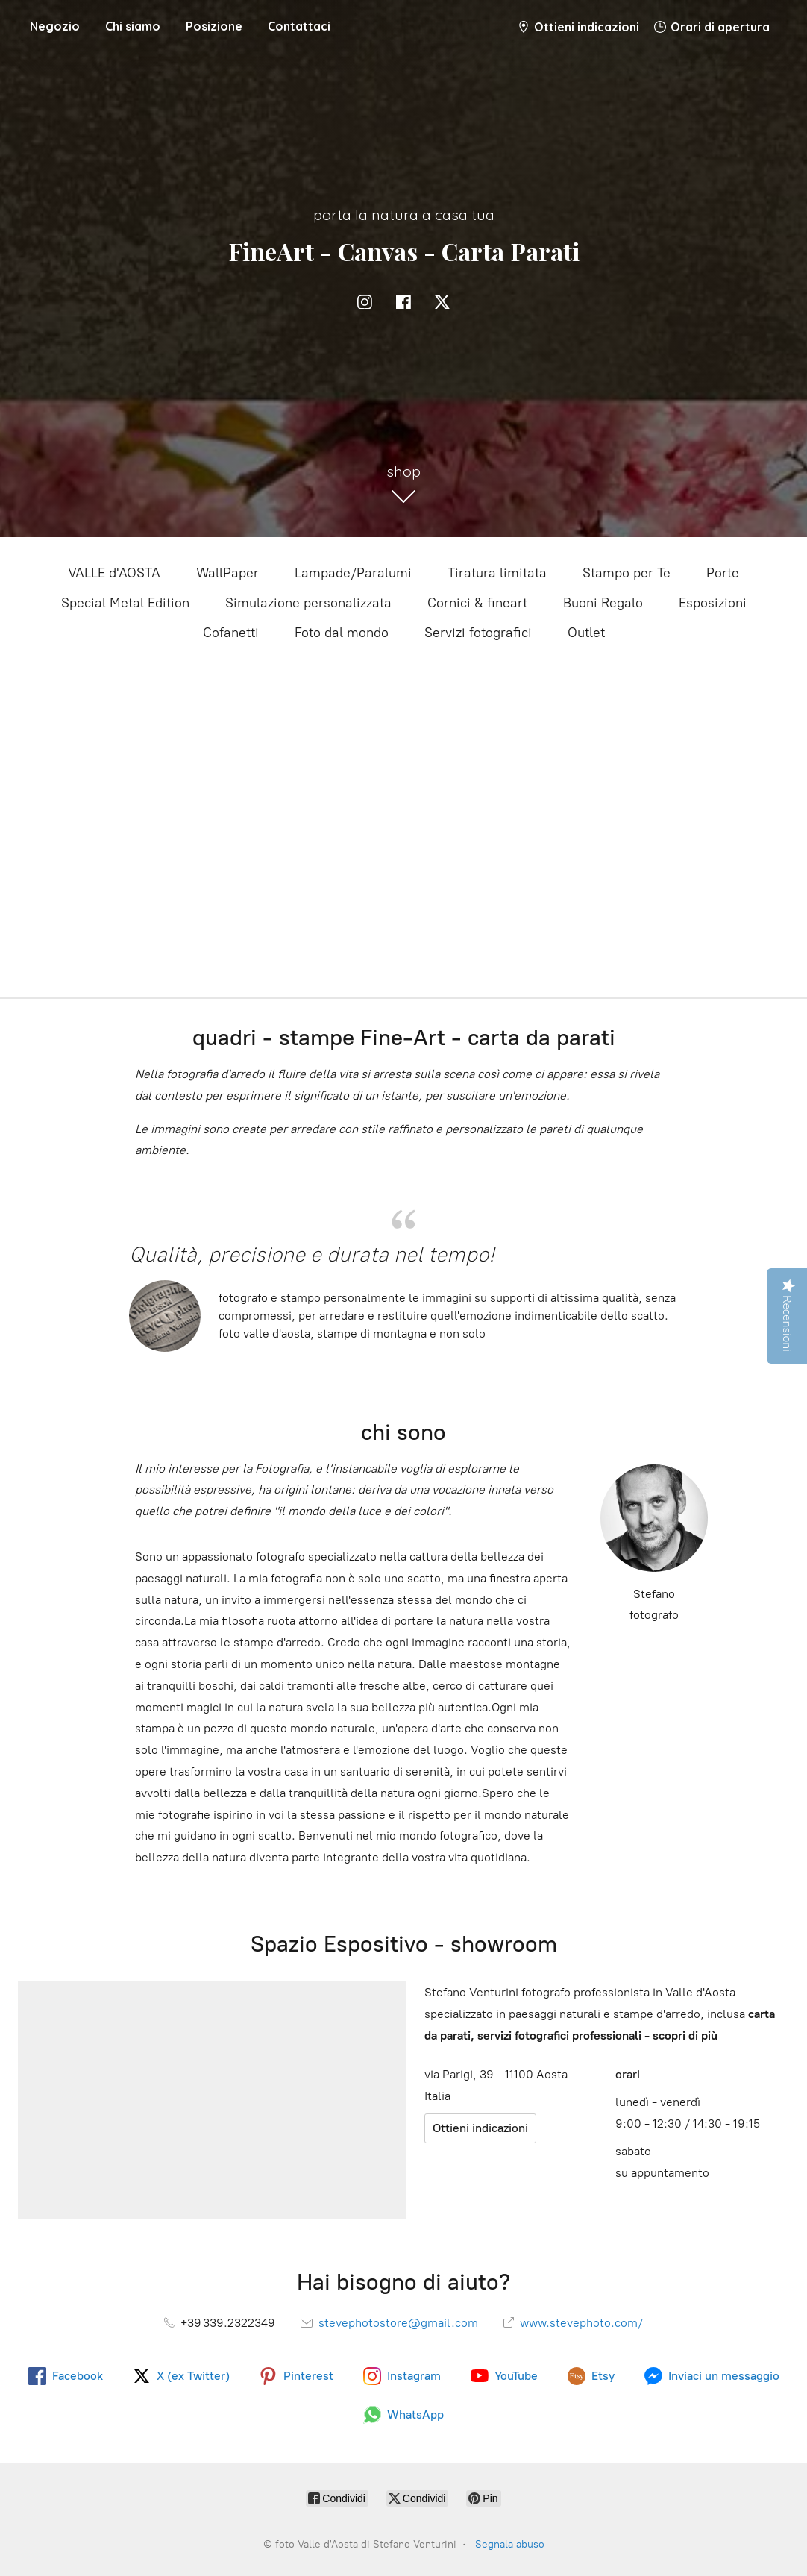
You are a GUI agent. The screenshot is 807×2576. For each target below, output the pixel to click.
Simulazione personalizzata (308, 603)
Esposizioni (713, 603)
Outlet (586, 632)
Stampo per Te (627, 573)
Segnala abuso (509, 2544)
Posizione (214, 26)
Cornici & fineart (477, 603)
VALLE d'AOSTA (114, 573)
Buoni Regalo (603, 603)
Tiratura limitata (497, 573)
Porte (722, 573)
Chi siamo (132, 26)
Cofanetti (231, 632)
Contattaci (299, 26)
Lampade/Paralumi (353, 573)
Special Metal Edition (125, 603)
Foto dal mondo (342, 632)
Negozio (55, 26)
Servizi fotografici (478, 632)
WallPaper (227, 573)
